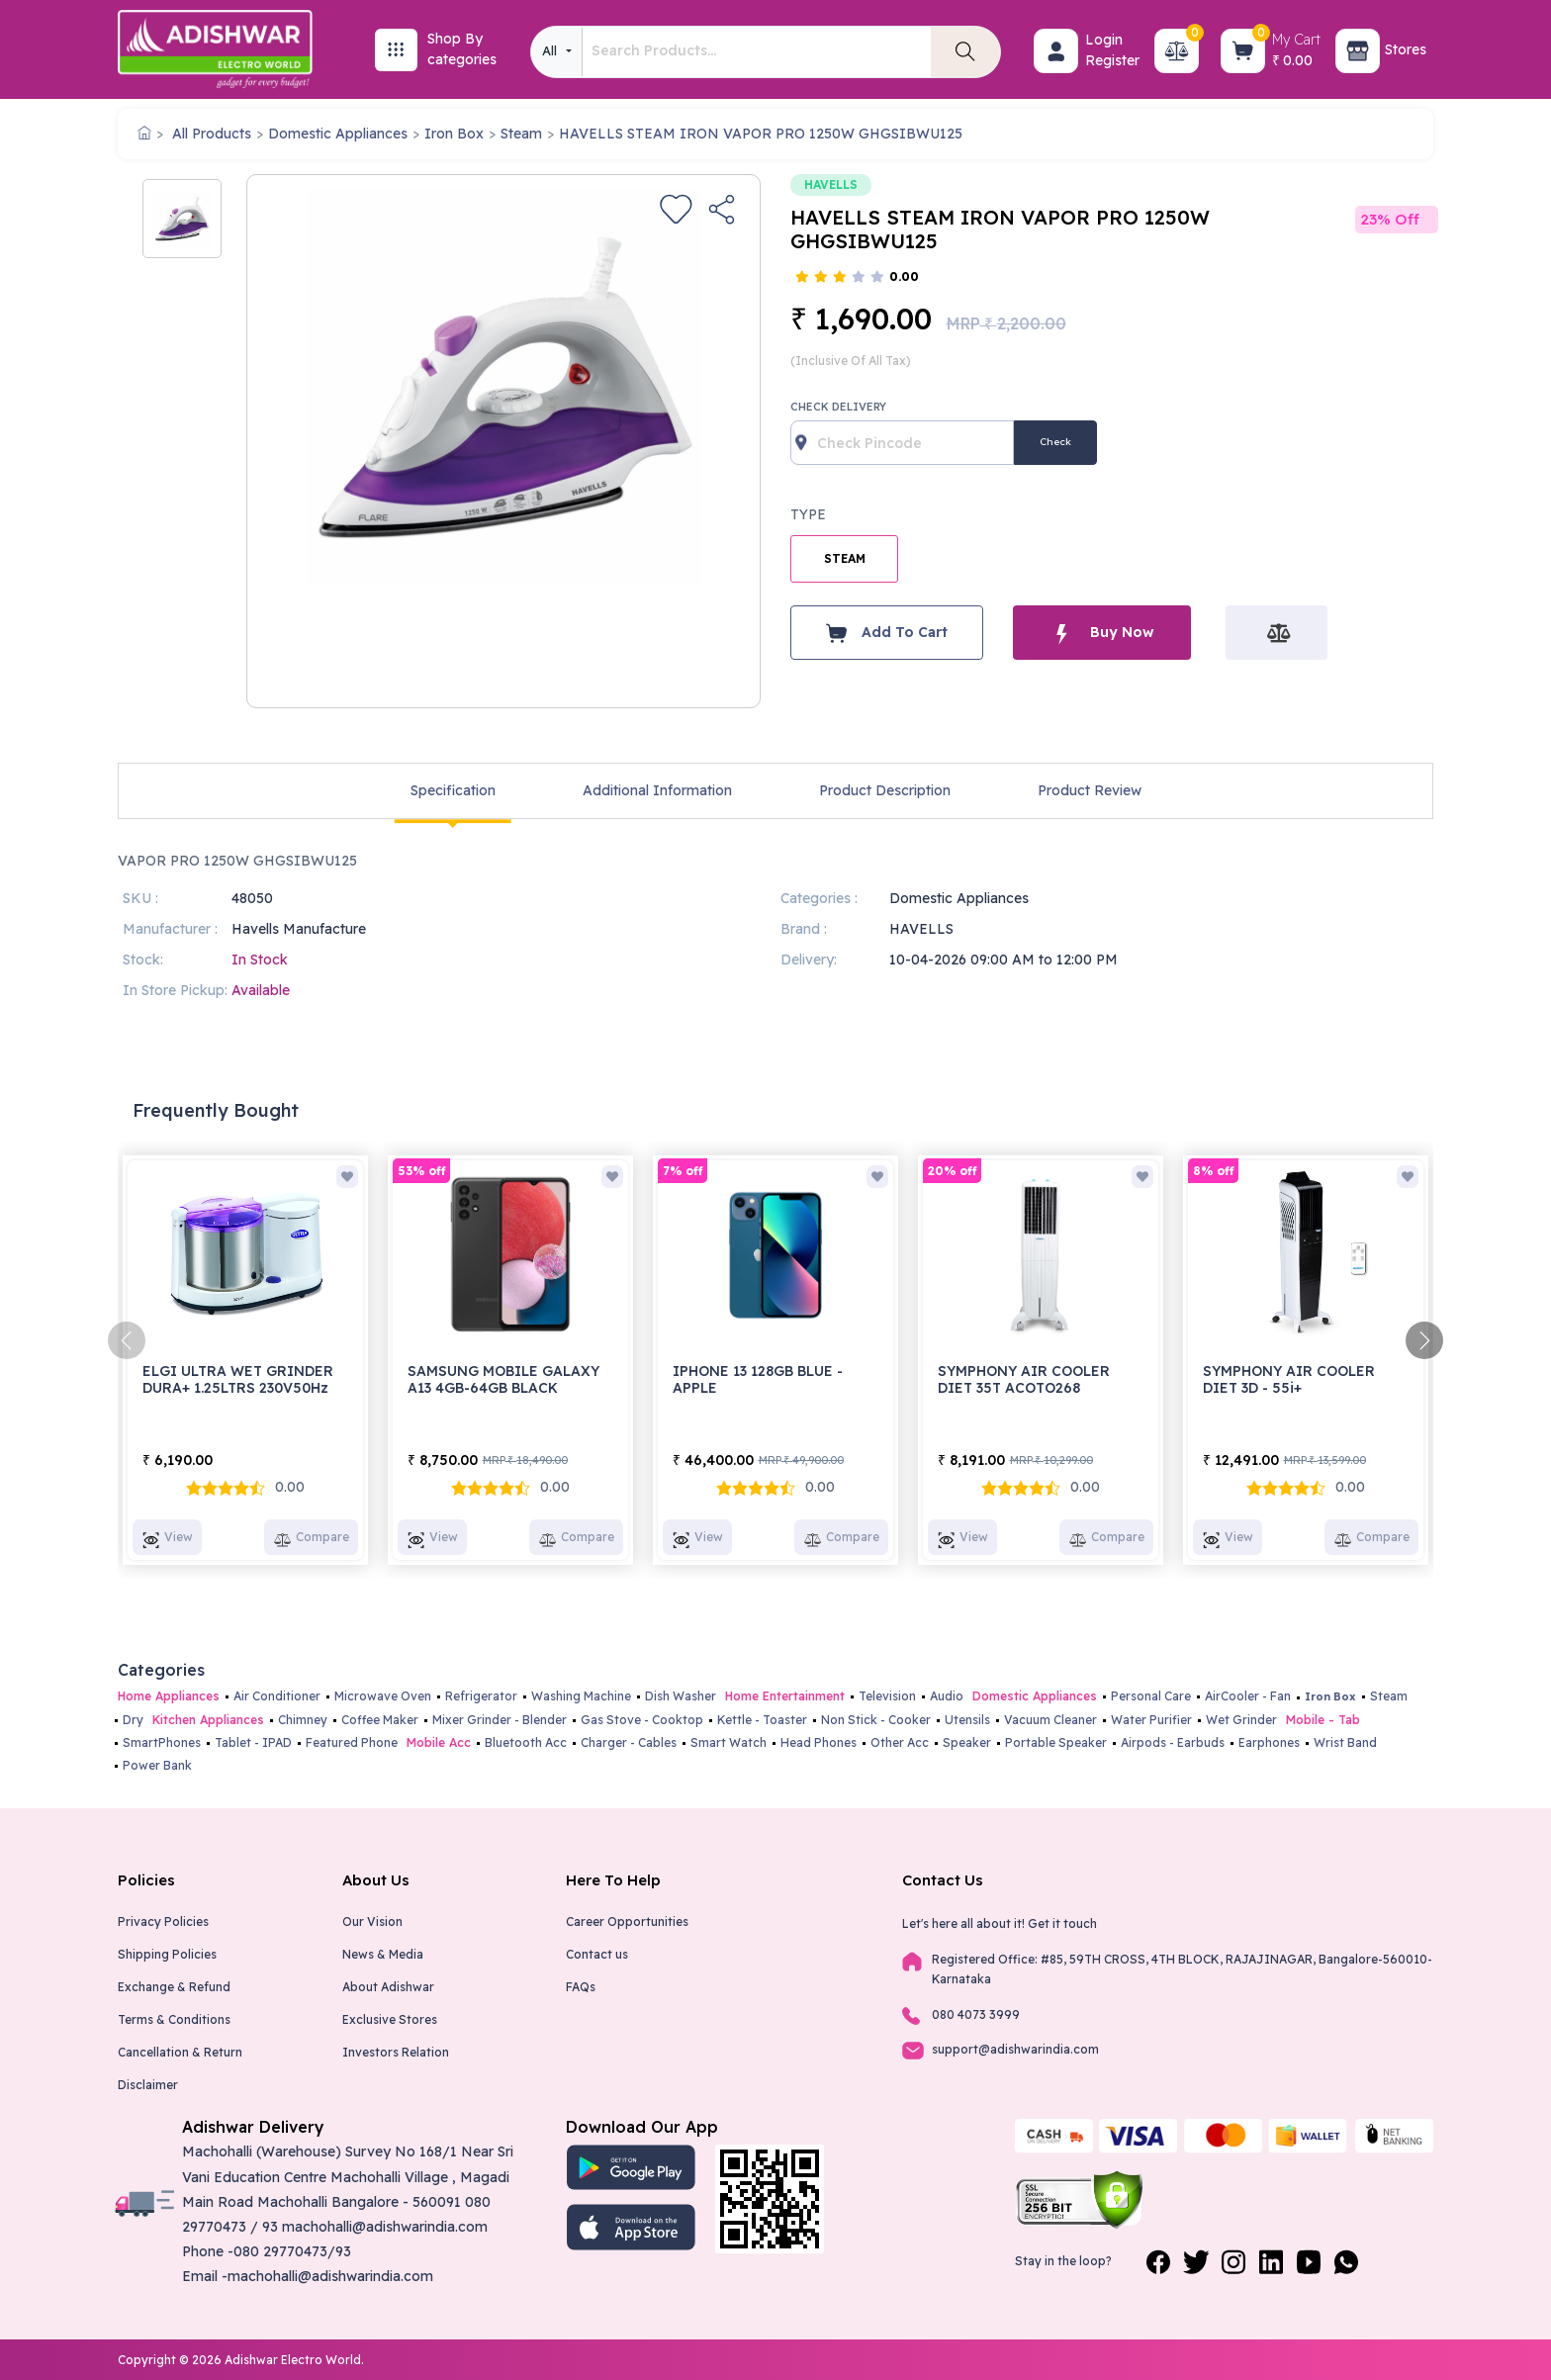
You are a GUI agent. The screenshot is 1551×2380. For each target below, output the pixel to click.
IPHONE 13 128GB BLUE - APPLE (758, 1379)
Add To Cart (887, 633)
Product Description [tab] (885, 790)
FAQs (580, 1986)
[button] (1056, 51)
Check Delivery (838, 406)
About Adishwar (388, 1986)
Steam (521, 133)
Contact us (597, 1954)
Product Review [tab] (1089, 790)
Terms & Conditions (174, 2019)
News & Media (382, 1954)
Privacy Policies (163, 1921)
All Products (211, 133)
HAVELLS (831, 184)
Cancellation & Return (180, 2052)
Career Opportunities (627, 1921)
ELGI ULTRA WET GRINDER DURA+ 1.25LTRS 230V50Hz (237, 1379)
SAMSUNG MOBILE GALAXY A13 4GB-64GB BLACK (503, 1379)
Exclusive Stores (389, 2019)
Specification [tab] (453, 790)
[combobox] (556, 52)
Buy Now (1101, 632)
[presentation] (126, 1340)
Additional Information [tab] (657, 790)
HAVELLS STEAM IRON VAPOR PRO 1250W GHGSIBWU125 (760, 133)
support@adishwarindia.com (1015, 2049)
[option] (182, 218)
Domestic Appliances (338, 133)
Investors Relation (395, 2052)
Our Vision (372, 1921)
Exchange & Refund (174, 1986)
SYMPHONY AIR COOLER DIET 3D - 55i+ (1289, 1379)
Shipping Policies (167, 1954)
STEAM (845, 558)
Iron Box (454, 133)
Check (1055, 441)
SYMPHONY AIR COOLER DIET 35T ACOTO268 (1024, 1379)
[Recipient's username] (902, 442)
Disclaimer (148, 2084)
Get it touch (1062, 1923)
